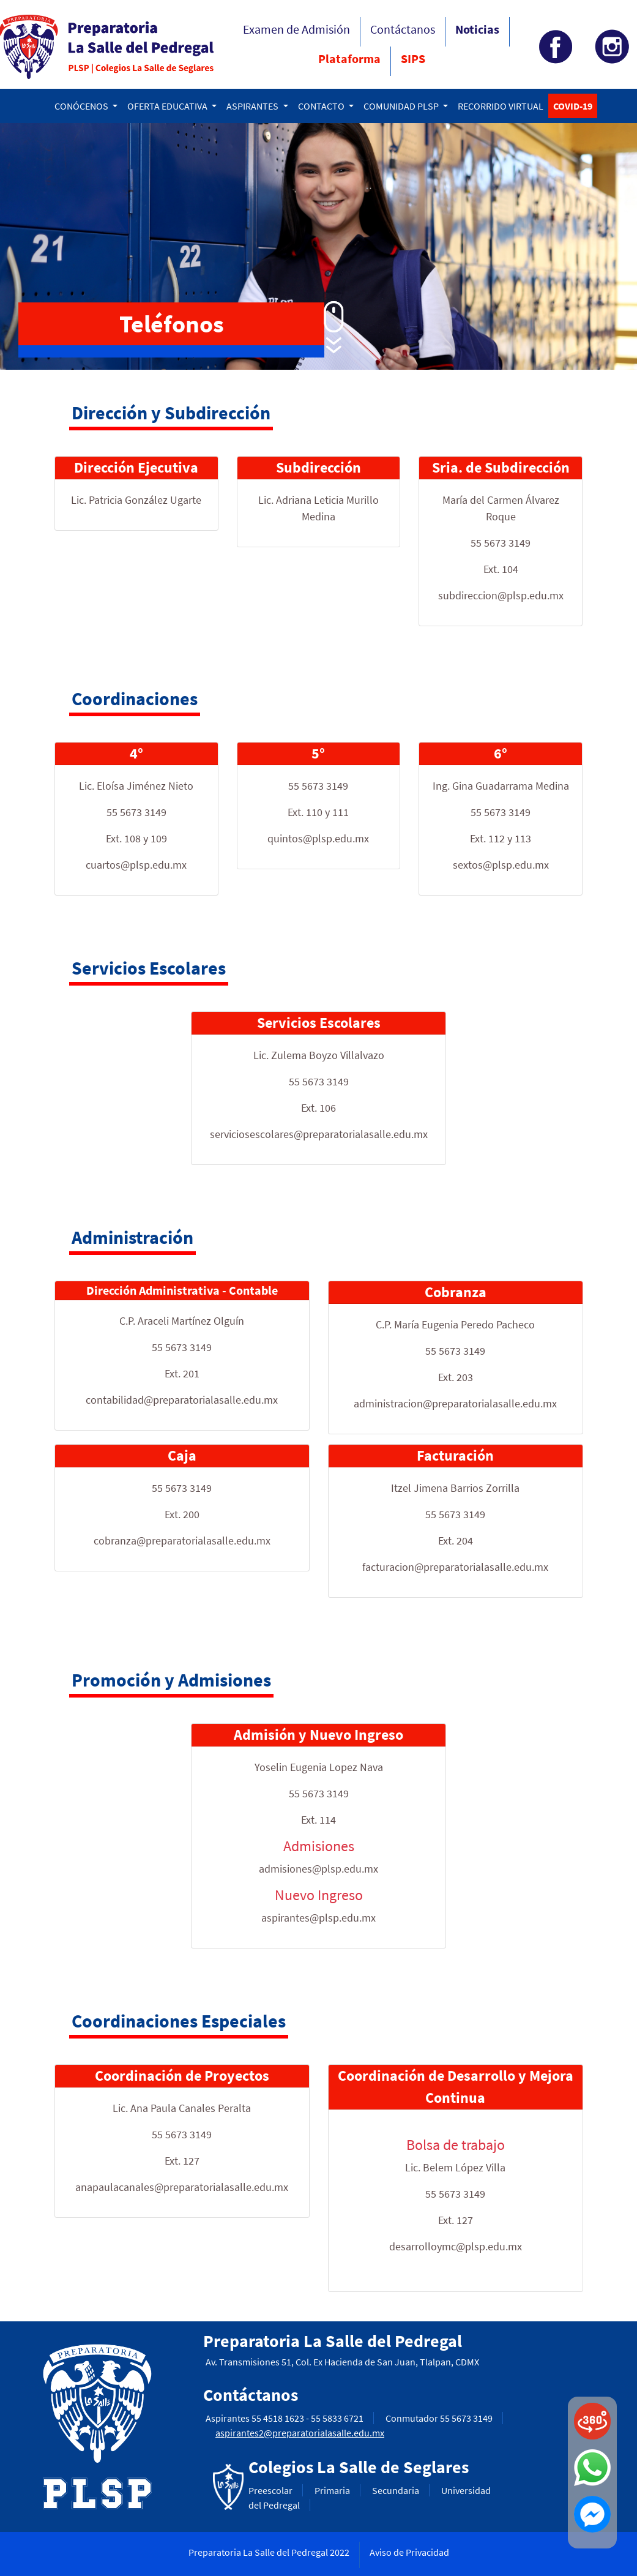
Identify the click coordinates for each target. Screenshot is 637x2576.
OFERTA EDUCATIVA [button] (168, 106)
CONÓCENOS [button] (82, 106)
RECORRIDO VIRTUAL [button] (500, 106)
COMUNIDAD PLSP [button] (402, 106)
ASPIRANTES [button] (253, 106)
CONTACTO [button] (322, 106)
